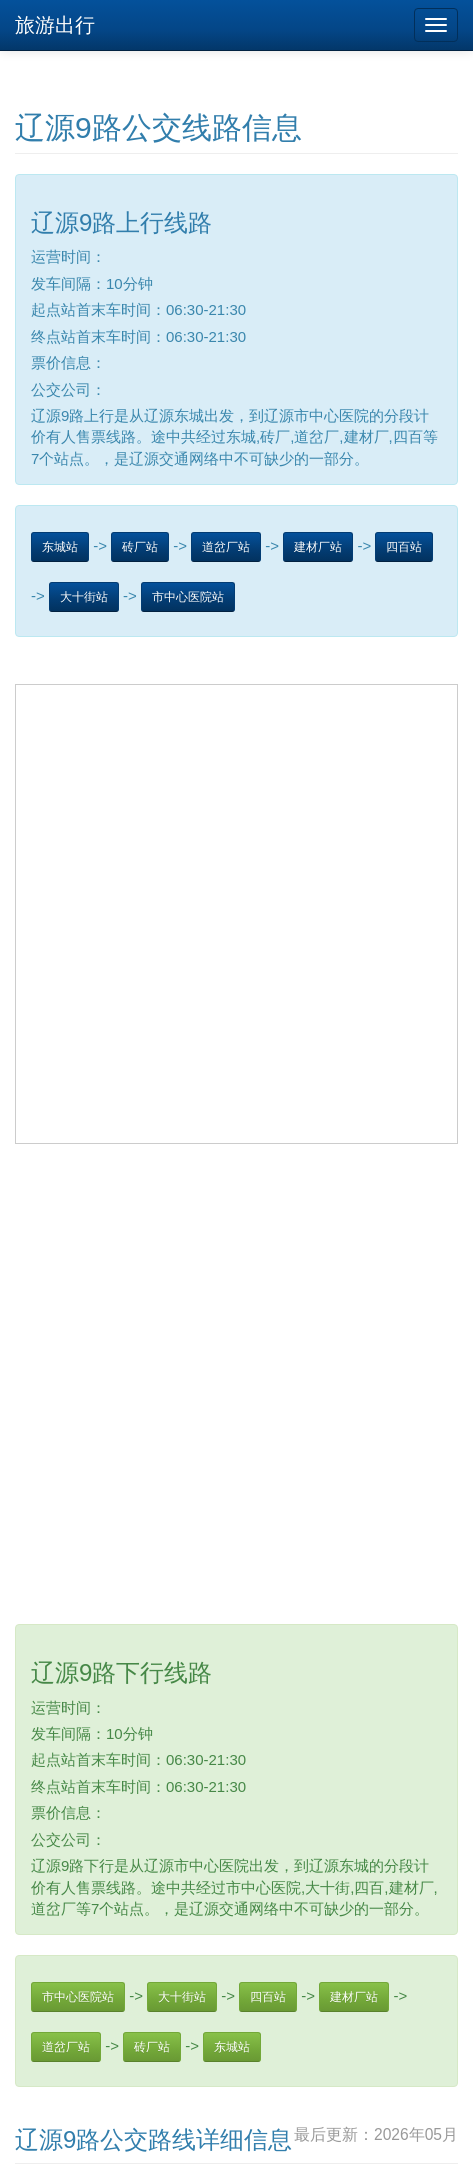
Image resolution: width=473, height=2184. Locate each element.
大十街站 (84, 597)
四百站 (404, 547)
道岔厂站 (226, 547)
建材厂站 (318, 547)
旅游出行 (55, 25)
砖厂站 (140, 547)
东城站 (60, 547)
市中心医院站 (188, 597)
